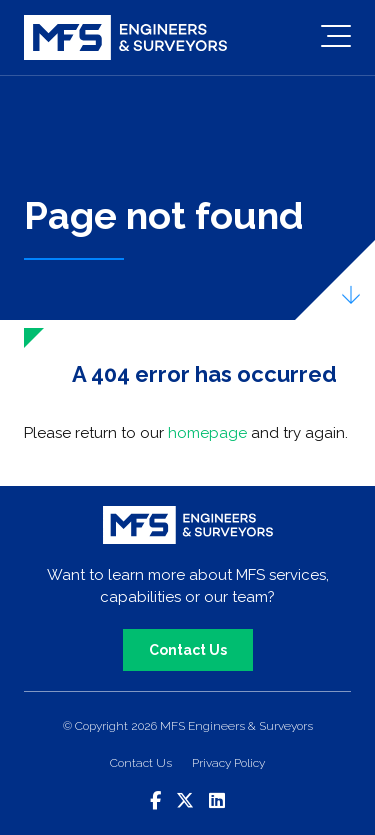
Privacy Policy (228, 763)
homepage (207, 433)
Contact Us (188, 650)
